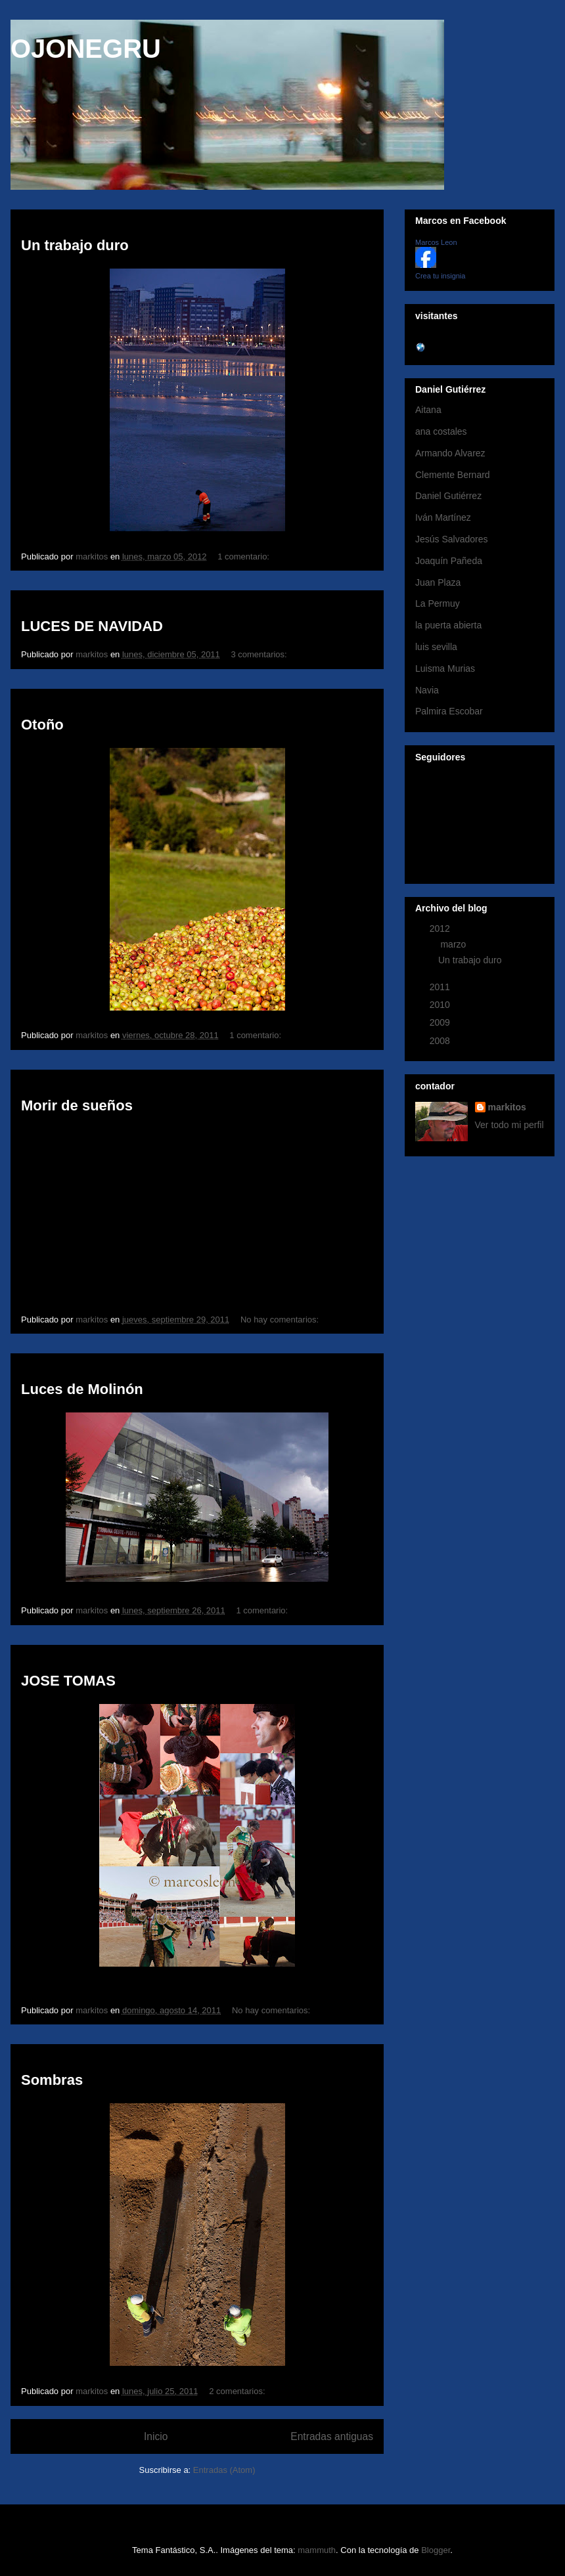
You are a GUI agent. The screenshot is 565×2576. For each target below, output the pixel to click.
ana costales (441, 431)
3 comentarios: (260, 654)
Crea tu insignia (440, 276)
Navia (427, 690)
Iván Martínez (443, 517)
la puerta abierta (448, 625)
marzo (454, 944)
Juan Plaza (438, 582)
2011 (441, 987)
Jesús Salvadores (451, 539)
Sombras (52, 2080)
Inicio (156, 2436)
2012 (441, 928)
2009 (441, 1022)
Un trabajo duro (75, 245)
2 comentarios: (238, 2391)
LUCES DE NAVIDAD (92, 626)
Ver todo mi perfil (509, 1125)
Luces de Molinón (82, 1389)
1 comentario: (244, 556)
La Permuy (437, 603)
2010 (441, 1004)
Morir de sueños (77, 1105)
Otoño (42, 724)
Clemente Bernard (452, 474)
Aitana (428, 409)
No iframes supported (213, 1210)
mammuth (317, 2550)
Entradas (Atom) (224, 2470)
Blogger (435, 2550)
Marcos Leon (436, 242)
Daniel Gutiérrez (448, 496)
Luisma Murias (445, 668)
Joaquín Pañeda (448, 561)
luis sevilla (436, 647)
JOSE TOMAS (68, 1680)
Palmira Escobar (449, 711)
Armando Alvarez (450, 453)
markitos (507, 1107)
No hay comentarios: (280, 1319)
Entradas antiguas (331, 2436)
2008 (441, 1041)
